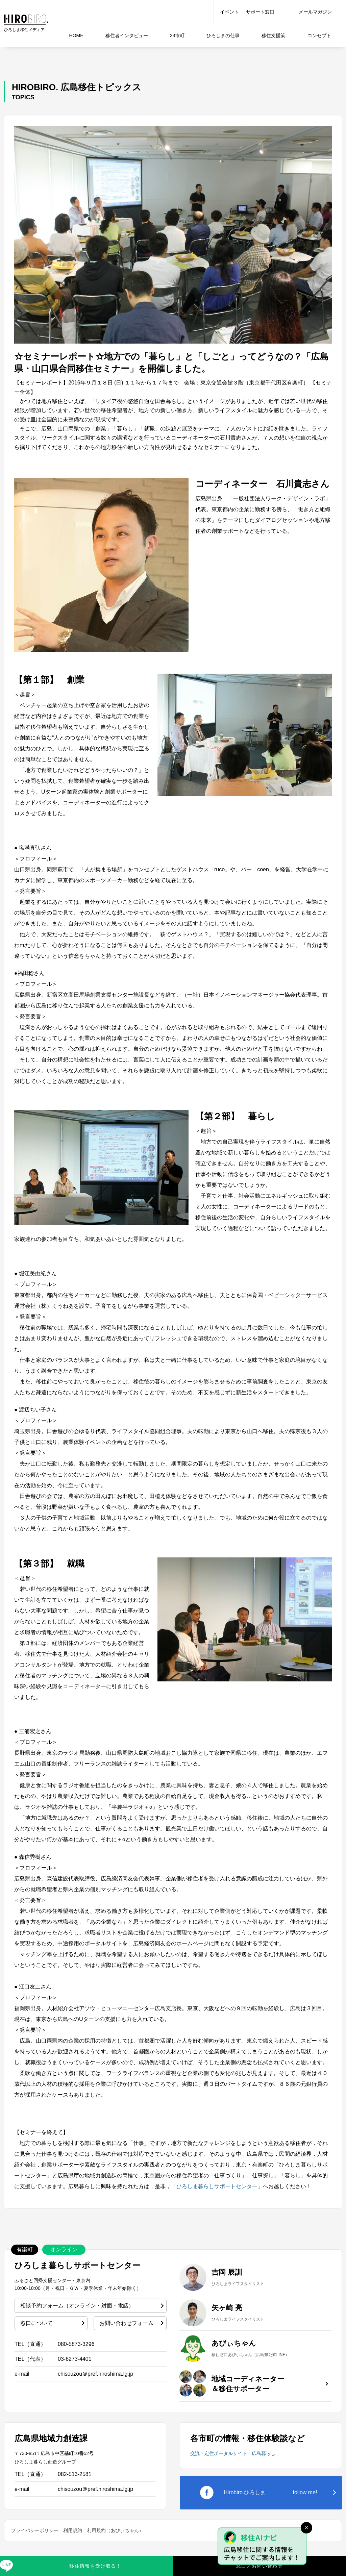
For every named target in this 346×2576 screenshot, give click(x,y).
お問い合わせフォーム (126, 2323)
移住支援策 (273, 35)
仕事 (223, 35)
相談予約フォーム (77, 2305)
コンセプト (319, 35)
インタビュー (126, 35)
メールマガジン (315, 12)
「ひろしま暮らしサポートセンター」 (217, 2186)
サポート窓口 (260, 12)
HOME (76, 35)
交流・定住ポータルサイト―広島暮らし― (235, 2453)
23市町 (177, 35)
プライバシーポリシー (34, 2530)
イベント (229, 12)
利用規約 (72, 2530)
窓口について (36, 2323)
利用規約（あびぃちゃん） (115, 2530)
